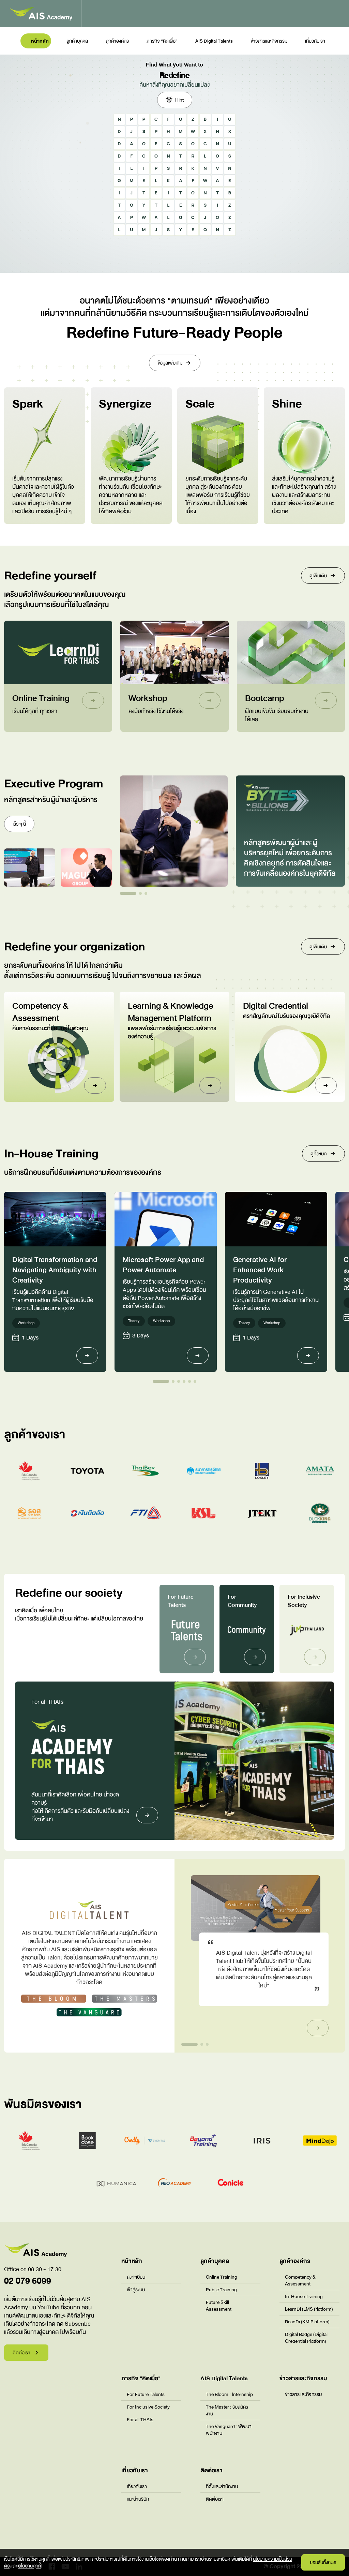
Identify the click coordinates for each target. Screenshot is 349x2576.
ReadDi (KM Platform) (307, 2322)
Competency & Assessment (300, 2280)
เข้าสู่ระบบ (136, 2289)
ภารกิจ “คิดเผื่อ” (162, 41)
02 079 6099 (27, 2281)
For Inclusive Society (148, 2407)
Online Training (221, 2277)
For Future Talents (146, 2394)
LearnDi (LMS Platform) (309, 2309)
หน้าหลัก (40, 41)
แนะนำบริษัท (138, 2499)
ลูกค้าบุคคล (77, 41)
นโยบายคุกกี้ (29, 2566)
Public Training (221, 2289)
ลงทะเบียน (136, 2277)
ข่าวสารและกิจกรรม (269, 41)
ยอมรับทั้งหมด (323, 2562)
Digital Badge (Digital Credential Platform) (306, 2337)
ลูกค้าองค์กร (117, 41)
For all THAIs (140, 2419)
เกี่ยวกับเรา (315, 41)
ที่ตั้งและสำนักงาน (222, 2486)
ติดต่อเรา (215, 2499)
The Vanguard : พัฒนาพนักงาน (229, 2429)
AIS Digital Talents (214, 41)
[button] (128, 893)
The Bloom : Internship (229, 2394)
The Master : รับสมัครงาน (227, 2410)
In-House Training (304, 2296)
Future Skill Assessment (218, 2305)
